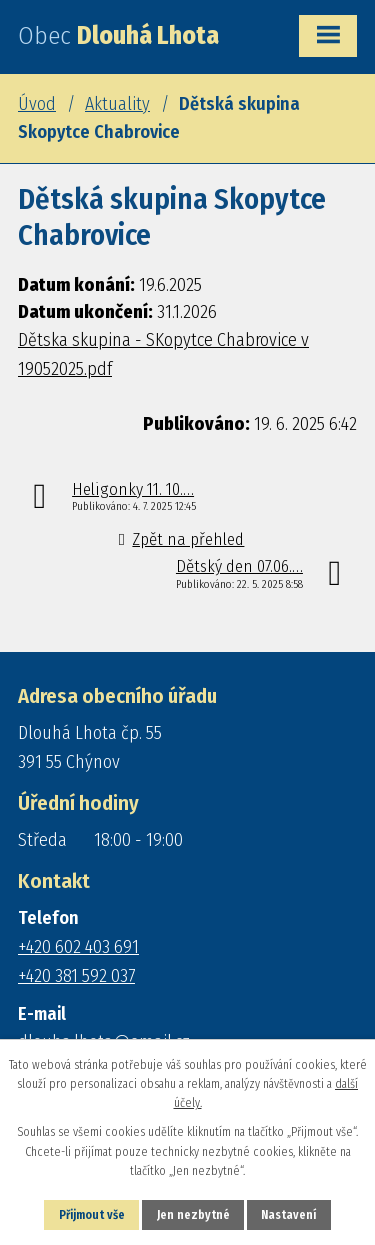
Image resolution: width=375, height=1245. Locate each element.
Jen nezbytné (193, 1215)
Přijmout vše (92, 1215)
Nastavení (288, 1215)
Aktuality (117, 104)
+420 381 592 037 (76, 976)
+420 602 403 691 (78, 947)
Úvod (37, 104)
